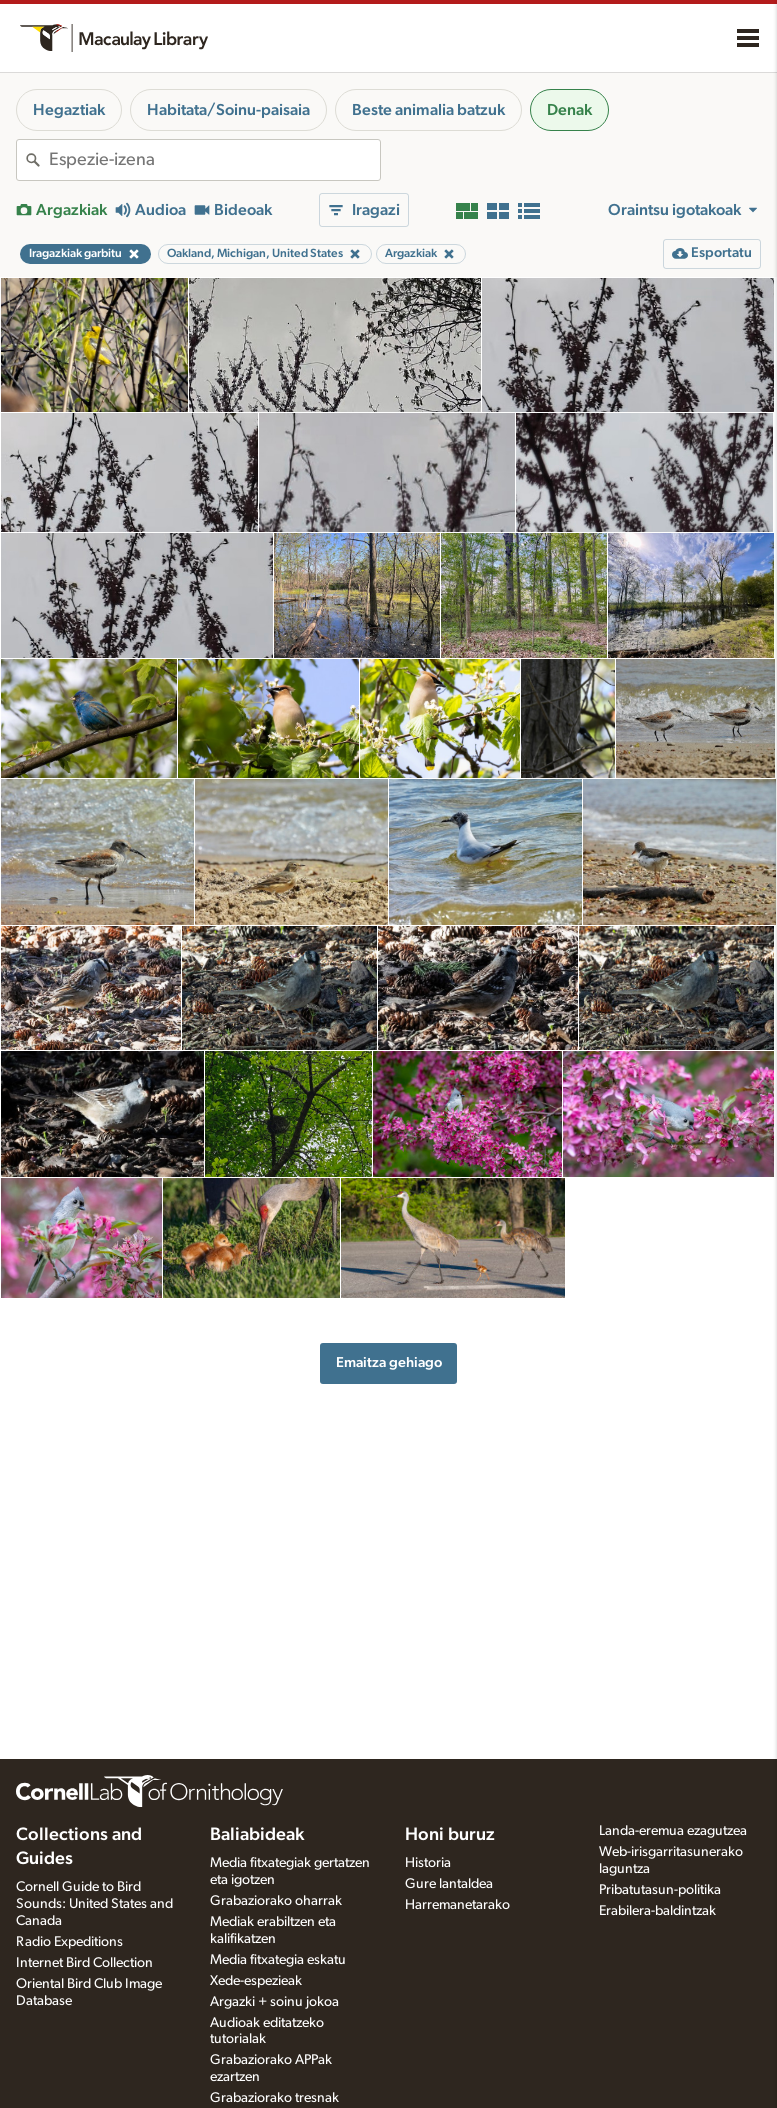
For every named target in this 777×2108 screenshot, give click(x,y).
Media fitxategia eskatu (278, 1960)
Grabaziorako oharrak (276, 1901)
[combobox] (214, 160)
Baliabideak (257, 1835)
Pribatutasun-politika (660, 1890)
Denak (569, 110)
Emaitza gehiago (389, 1362)
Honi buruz (450, 1835)
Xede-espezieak (256, 1981)
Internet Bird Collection (84, 1963)
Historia (428, 1863)
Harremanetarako (457, 1905)
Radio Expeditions (69, 1942)
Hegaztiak (69, 110)
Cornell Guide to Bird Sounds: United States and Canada (94, 1904)
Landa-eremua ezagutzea (673, 1831)
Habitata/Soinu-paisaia (228, 110)
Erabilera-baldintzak (657, 1911)
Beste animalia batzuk (428, 110)
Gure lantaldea (449, 1884)
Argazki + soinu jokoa (274, 2002)
